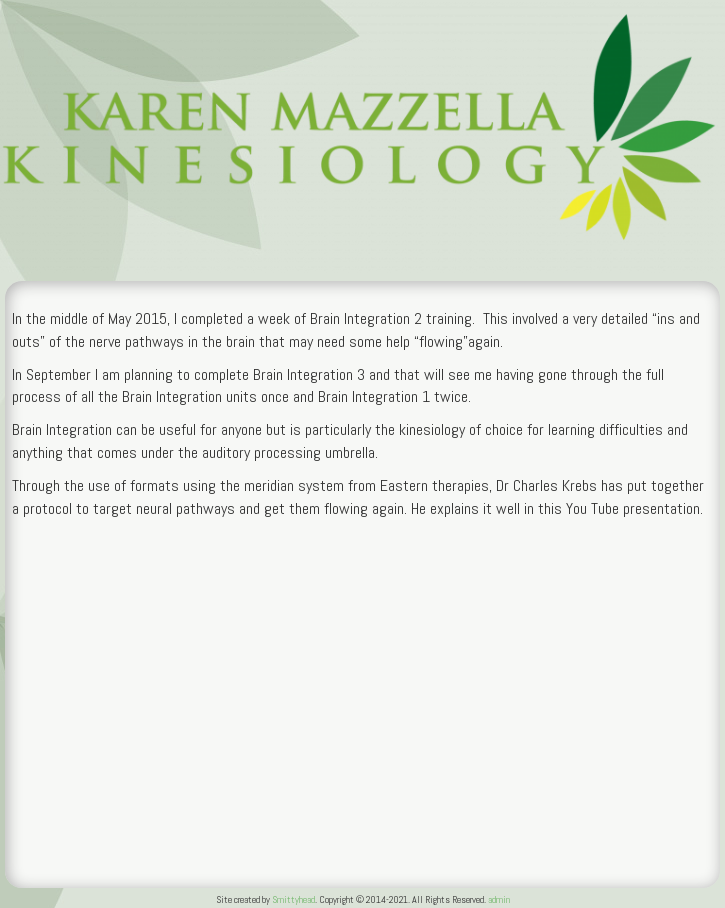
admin (499, 899)
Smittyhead (293, 899)
